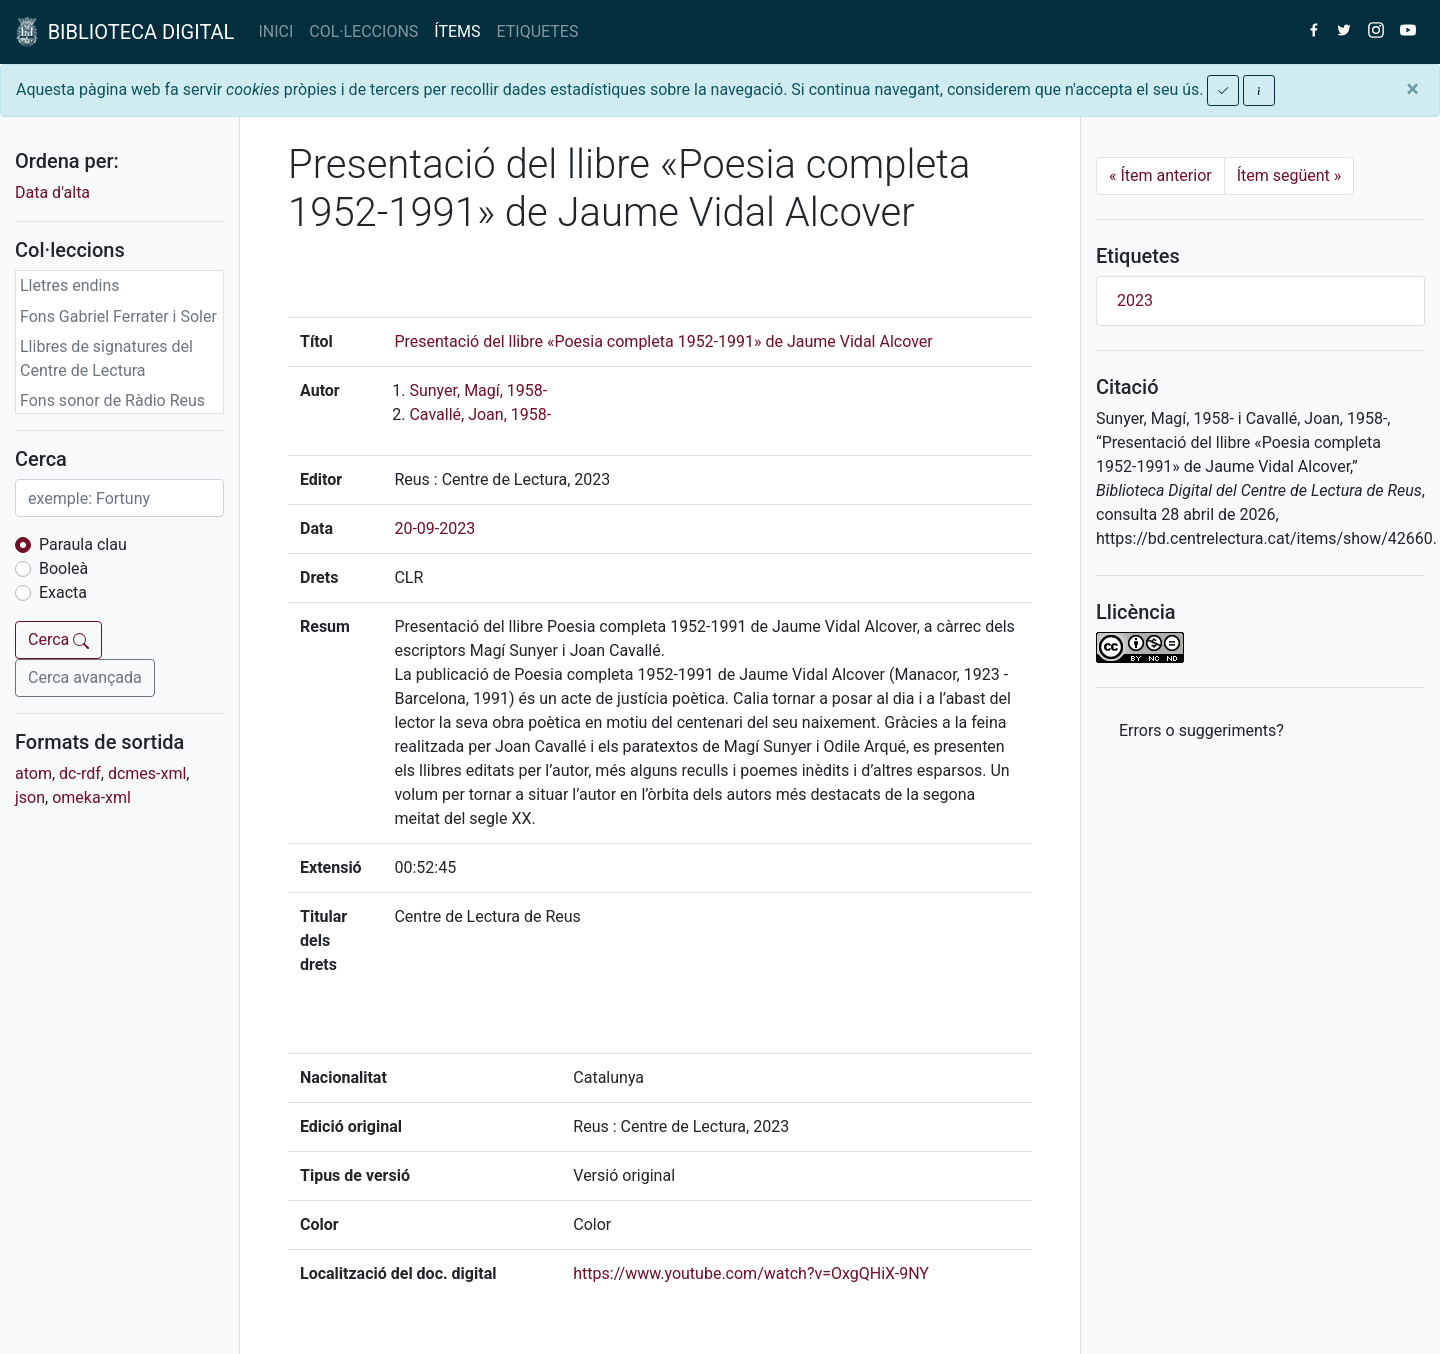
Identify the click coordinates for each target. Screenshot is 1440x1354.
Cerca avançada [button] (85, 677)
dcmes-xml (147, 773)
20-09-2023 (434, 528)
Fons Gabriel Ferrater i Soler (118, 316)
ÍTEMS (457, 31)
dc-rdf (80, 773)
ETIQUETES (538, 31)
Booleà (63, 568)
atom (33, 773)
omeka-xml (91, 797)
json (30, 797)
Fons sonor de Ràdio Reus (112, 400)
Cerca (58, 639)
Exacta (63, 592)
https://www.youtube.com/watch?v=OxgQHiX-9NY (751, 1273)
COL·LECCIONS (363, 31)
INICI (275, 31)
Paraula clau (83, 544)
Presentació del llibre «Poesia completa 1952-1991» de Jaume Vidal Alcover (663, 341)
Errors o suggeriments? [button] (1201, 730)
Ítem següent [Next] (1289, 175)
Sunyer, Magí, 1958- (478, 390)
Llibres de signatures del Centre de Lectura (106, 358)
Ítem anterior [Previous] (1160, 175)
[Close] (1412, 89)
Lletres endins (70, 285)
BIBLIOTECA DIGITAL (125, 32)
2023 (1135, 300)
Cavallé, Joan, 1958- (480, 414)
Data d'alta (52, 192)
